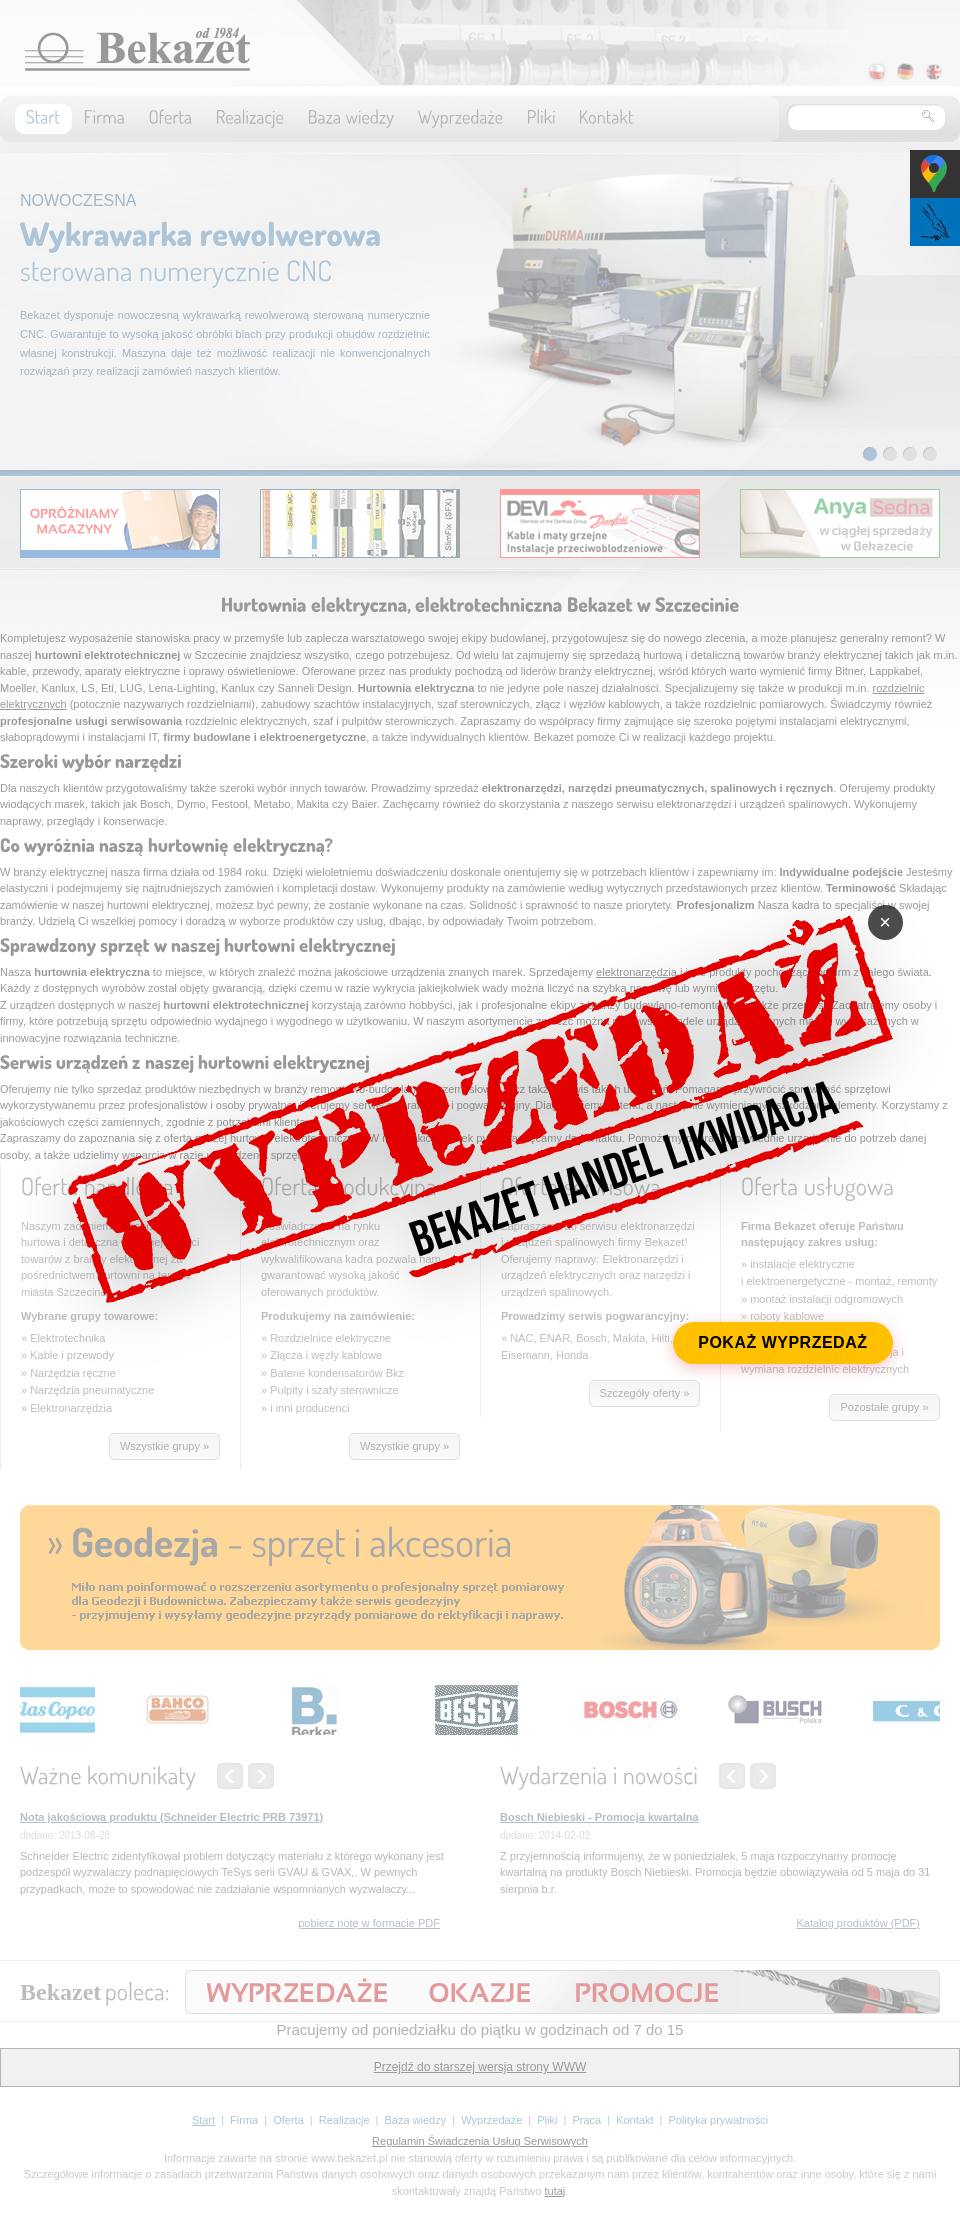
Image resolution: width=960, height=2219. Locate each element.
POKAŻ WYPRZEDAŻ (782, 1342)
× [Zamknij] (885, 922)
